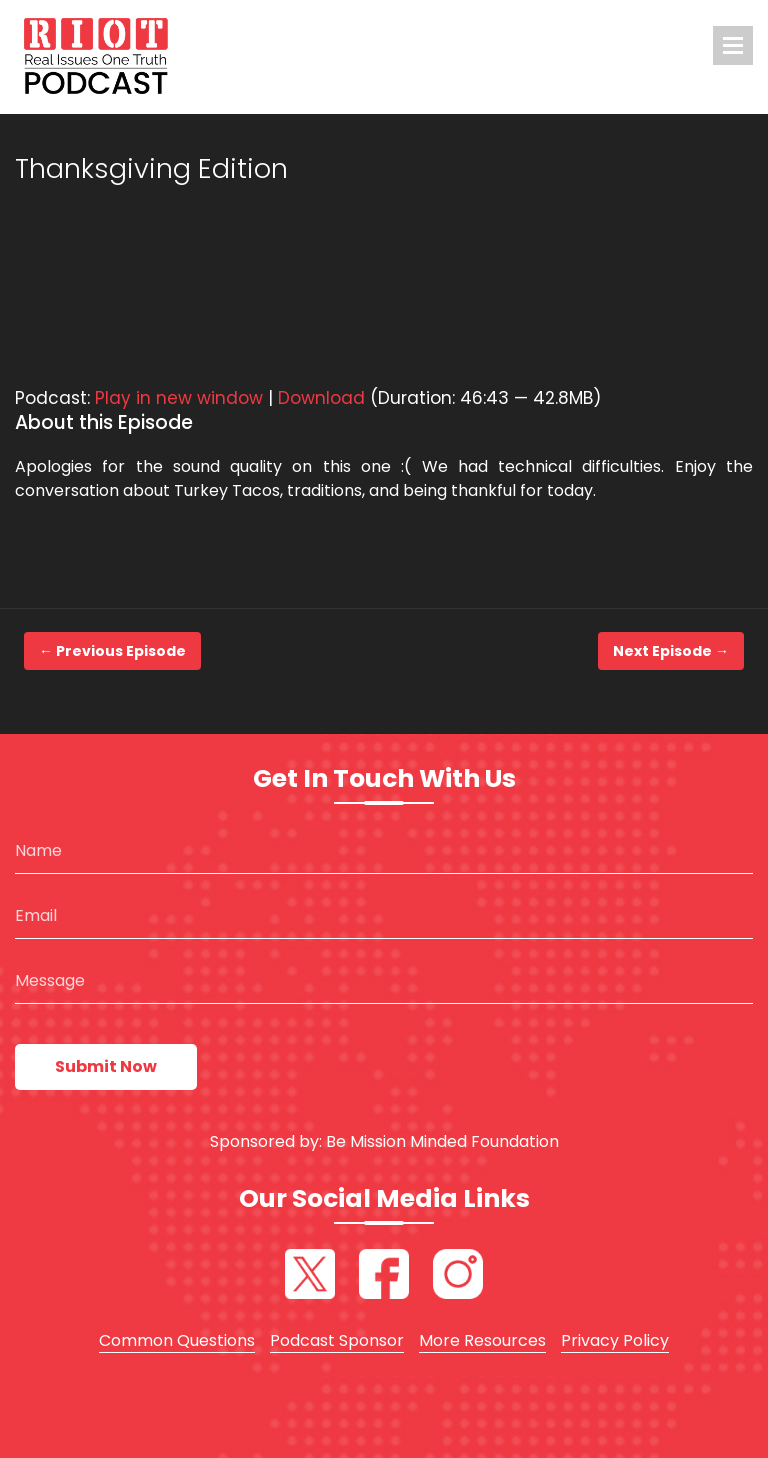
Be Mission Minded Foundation (442, 1141)
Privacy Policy (615, 1340)
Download (321, 398)
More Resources (482, 1340)
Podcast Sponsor (337, 1340)
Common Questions (177, 1340)
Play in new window (179, 398)
